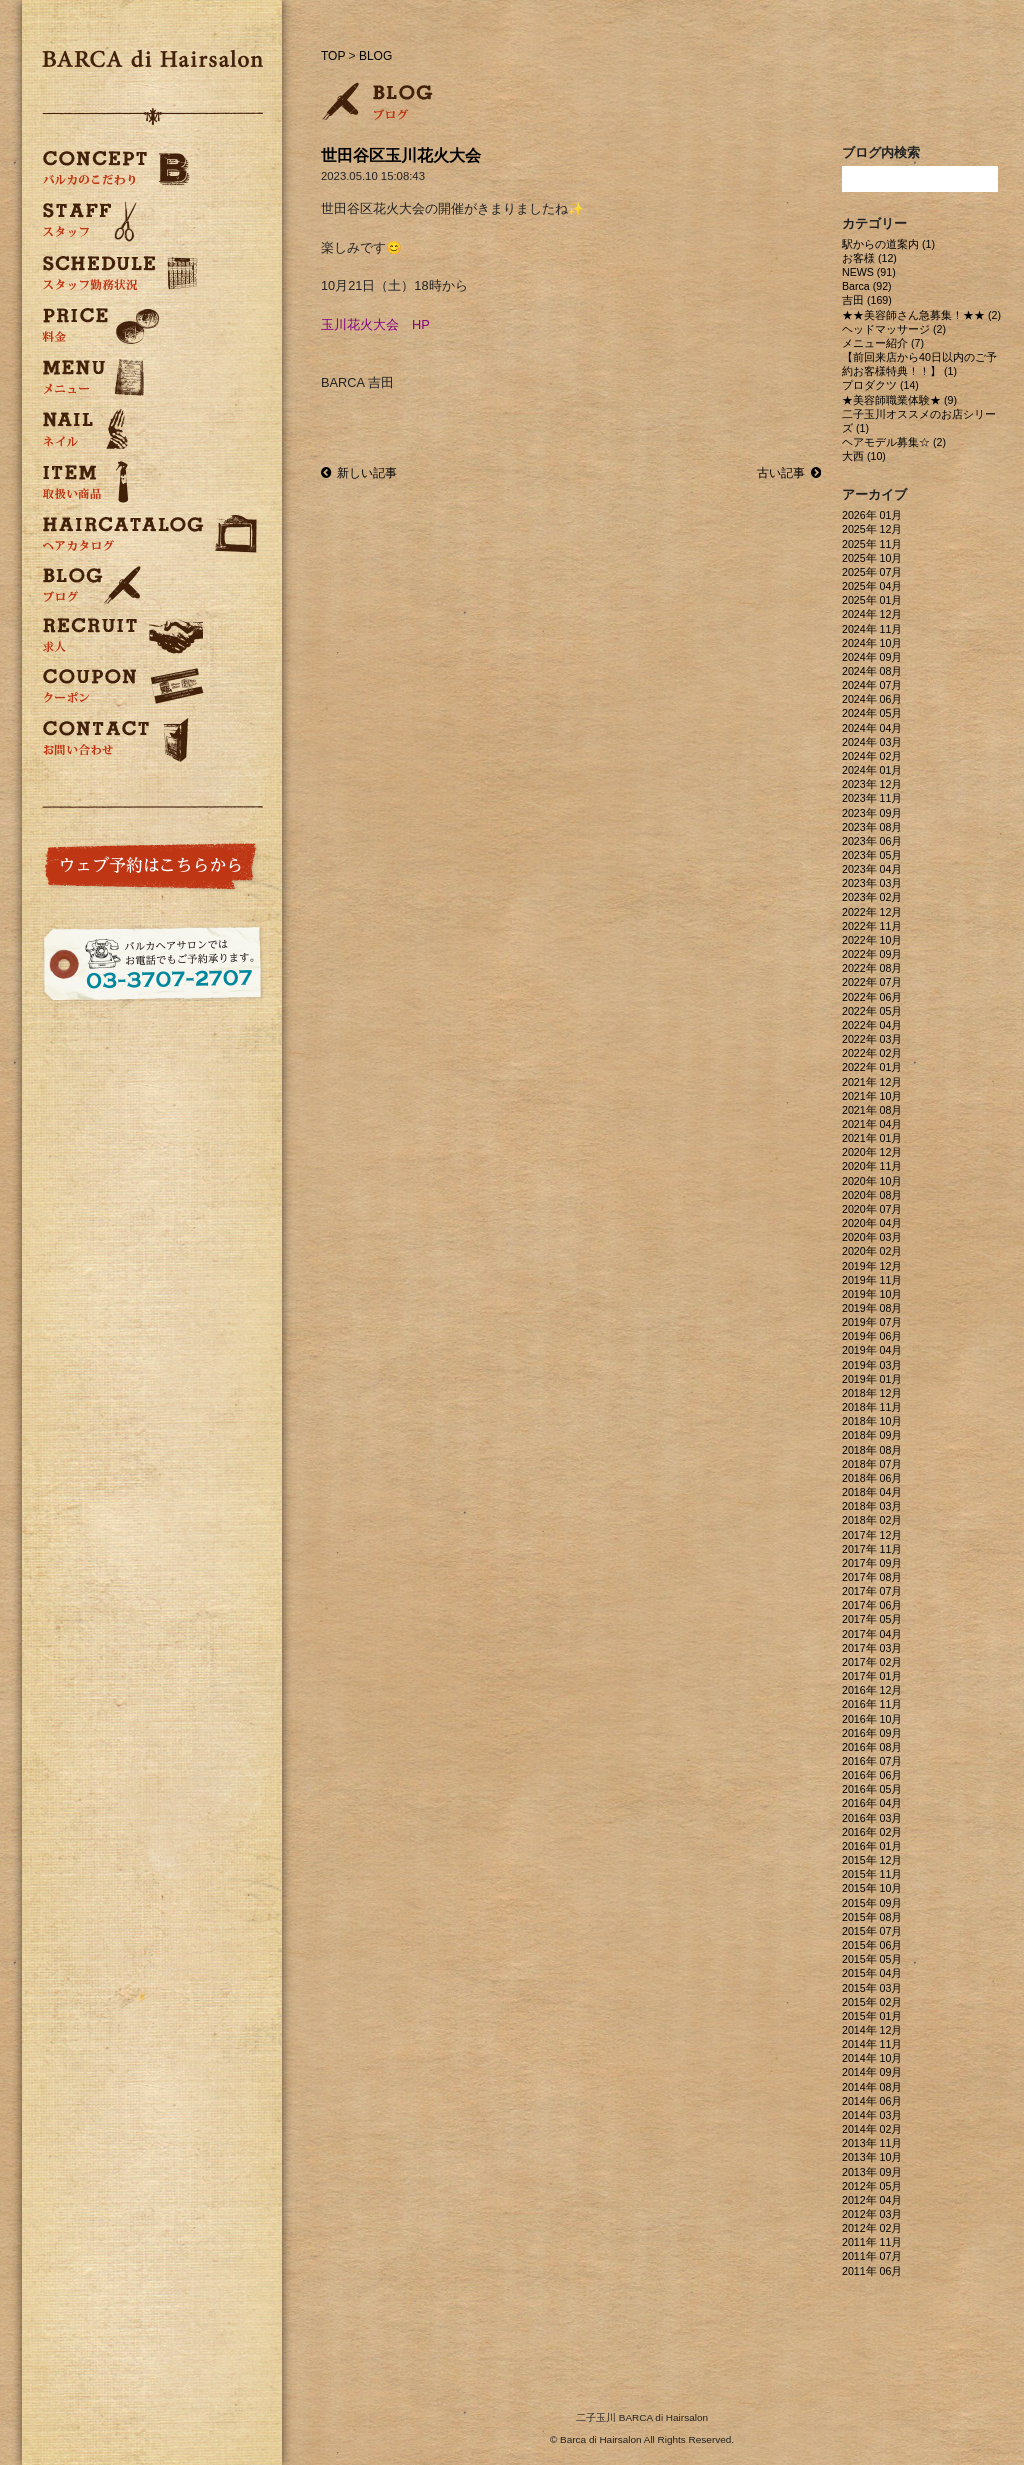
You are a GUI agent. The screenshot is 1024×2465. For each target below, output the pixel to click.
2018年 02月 (872, 1520)
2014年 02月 (872, 2129)
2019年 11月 (872, 1280)
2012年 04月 (872, 2200)
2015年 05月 (872, 1959)
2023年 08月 (872, 827)
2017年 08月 (872, 1577)
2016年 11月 (872, 1704)
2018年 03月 (872, 1506)
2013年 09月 (872, 2172)
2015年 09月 (872, 1903)
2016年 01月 (872, 1846)
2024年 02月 (872, 756)
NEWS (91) (869, 272)
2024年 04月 (872, 728)
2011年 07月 (872, 2256)
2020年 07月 (872, 1209)
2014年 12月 (872, 2030)
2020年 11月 (872, 1166)
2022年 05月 (872, 1011)
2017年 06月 (872, 1605)
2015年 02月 (872, 2002)
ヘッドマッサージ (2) (894, 329)
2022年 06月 (872, 997)
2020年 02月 (872, 1251)
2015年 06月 (872, 1945)
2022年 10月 (872, 940)
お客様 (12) (869, 258)
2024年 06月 (872, 699)
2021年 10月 (872, 1096)
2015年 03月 (872, 1988)
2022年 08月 (872, 968)
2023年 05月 (872, 855)
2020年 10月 (872, 1181)
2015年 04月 (872, 1973)
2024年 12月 (872, 614)
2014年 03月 (872, 2115)
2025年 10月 (872, 558)
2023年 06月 (872, 841)
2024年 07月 (872, 685)
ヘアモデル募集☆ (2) (894, 442)
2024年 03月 (872, 742)
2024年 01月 (872, 770)
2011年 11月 (872, 2242)
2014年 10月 (872, 2058)
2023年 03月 (872, 883)
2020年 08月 (872, 1195)
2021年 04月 (872, 1124)
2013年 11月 (872, 2143)
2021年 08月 (872, 1110)
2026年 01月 (872, 515)
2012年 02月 (872, 2228)
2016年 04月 (872, 1803)
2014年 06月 (872, 2101)
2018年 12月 (872, 1393)
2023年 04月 (872, 869)
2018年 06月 (872, 1478)
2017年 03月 (872, 1648)
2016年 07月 (872, 1761)
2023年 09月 (872, 813)
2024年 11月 (872, 629)
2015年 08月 (872, 1917)
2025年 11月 (872, 544)
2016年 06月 (872, 1775)
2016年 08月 (872, 1747)
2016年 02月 (872, 1832)
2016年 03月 (872, 1818)
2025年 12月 (872, 529)
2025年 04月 (872, 586)
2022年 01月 (872, 1067)
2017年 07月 (872, 1591)
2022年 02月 (872, 1053)
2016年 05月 (872, 1789)
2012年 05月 (872, 2186)
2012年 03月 (872, 2214)
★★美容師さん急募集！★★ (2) (921, 315)
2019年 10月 (872, 1294)
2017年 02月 (872, 1662)
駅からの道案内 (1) (888, 244)
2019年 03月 (872, 1365)
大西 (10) (864, 456)
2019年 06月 (872, 1336)
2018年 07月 (872, 1464)
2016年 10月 (872, 1719)
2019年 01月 (872, 1379)
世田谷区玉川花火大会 (401, 155)
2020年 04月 (872, 1223)
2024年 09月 (872, 657)
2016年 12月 (872, 1690)
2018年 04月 (872, 1492)
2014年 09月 (872, 2072)
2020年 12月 (872, 1152)
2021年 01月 (872, 1138)
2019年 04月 (872, 1350)
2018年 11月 (872, 1407)
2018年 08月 (872, 1450)
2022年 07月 (872, 982)
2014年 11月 (872, 2044)
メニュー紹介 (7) (883, 343)
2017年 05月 (872, 1619)
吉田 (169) (867, 300)
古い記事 (789, 473)
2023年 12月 (872, 784)
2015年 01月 (872, 2016)
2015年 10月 (872, 1888)
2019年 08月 (872, 1308)
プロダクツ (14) (880, 385)
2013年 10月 (872, 2157)
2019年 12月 (872, 1266)
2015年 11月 (872, 1874)
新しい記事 (359, 473)
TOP (333, 56)
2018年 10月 (872, 1421)
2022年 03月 (872, 1039)
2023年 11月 (872, 798)
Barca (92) (867, 286)
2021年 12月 (872, 1082)
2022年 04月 (872, 1025)
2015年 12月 (872, 1860)
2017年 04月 (872, 1634)
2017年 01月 (872, 1676)
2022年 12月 (872, 912)
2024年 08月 (872, 671)
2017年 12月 (872, 1535)
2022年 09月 (872, 954)
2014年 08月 (872, 2087)
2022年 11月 (872, 926)
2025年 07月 (872, 572)
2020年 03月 (872, 1237)
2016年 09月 (872, 1733)
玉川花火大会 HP (375, 324)
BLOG (375, 56)
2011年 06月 (872, 2271)
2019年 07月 (872, 1322)
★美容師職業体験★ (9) (899, 400)
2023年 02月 (872, 897)
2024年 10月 (872, 643)
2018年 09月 (872, 1435)
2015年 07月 (872, 1931)
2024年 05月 (872, 713)
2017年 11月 (872, 1549)
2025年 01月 (872, 600)
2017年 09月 (872, 1563)
